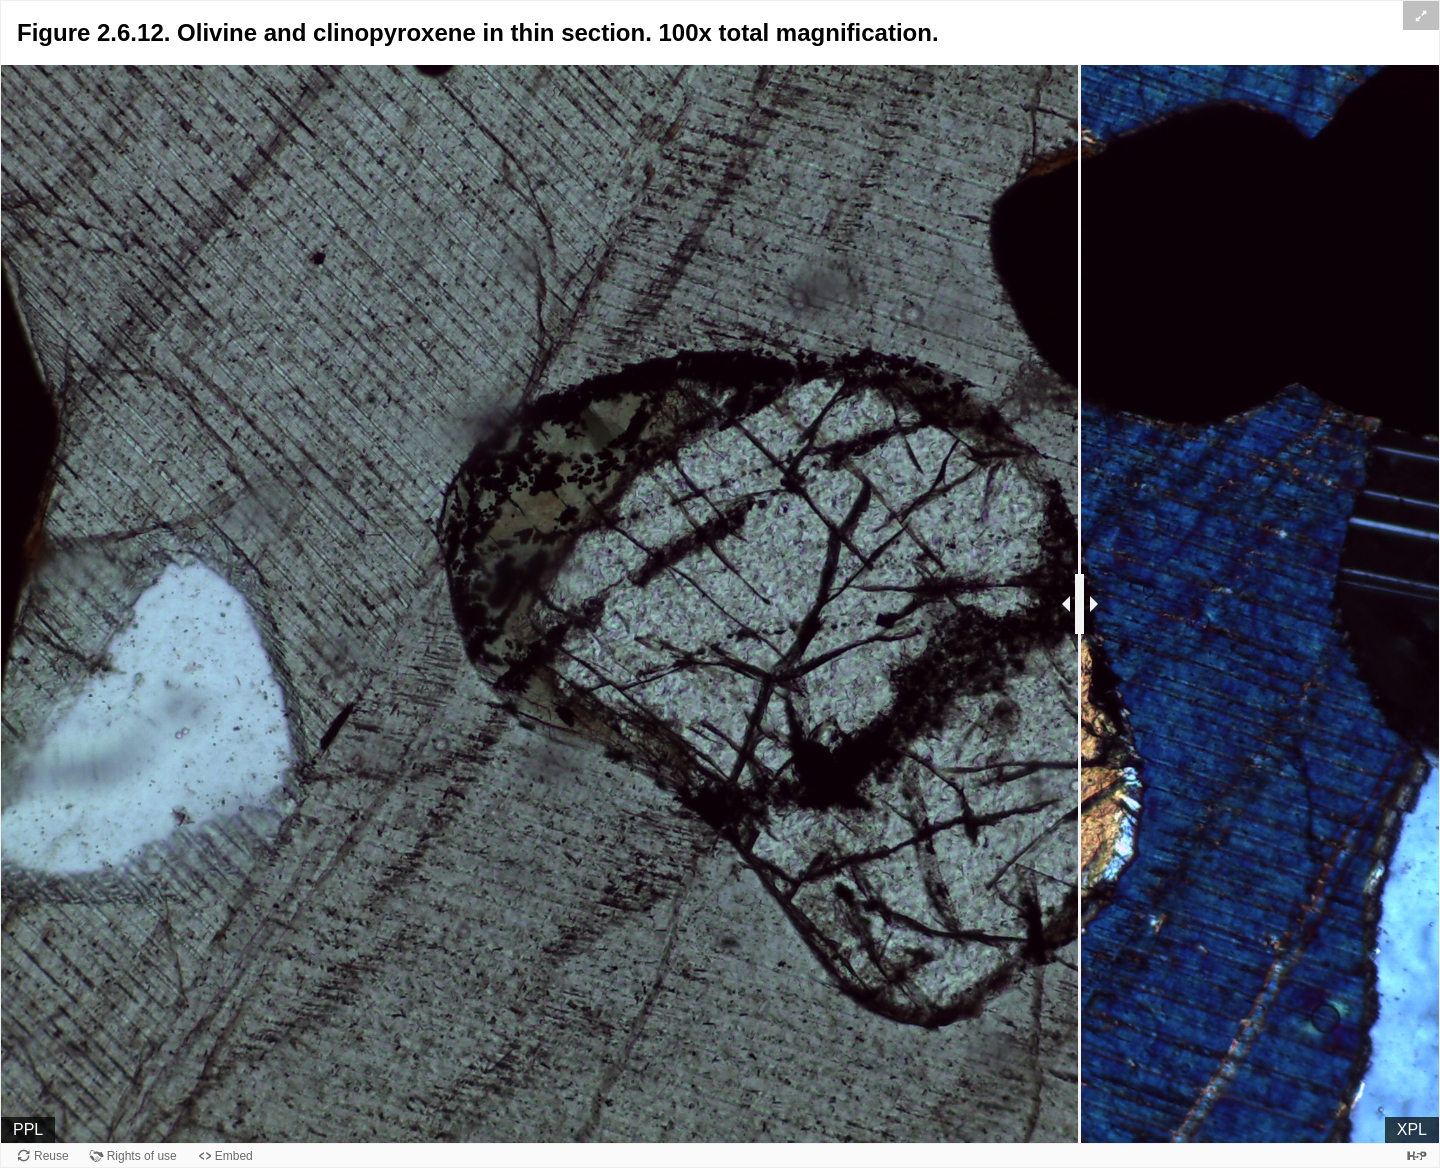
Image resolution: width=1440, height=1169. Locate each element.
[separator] (1079, 604)
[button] (1421, 15)
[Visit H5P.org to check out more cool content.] (1417, 1155)
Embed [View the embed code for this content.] (234, 1156)
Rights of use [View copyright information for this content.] (142, 1156)
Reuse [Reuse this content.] (51, 1156)
